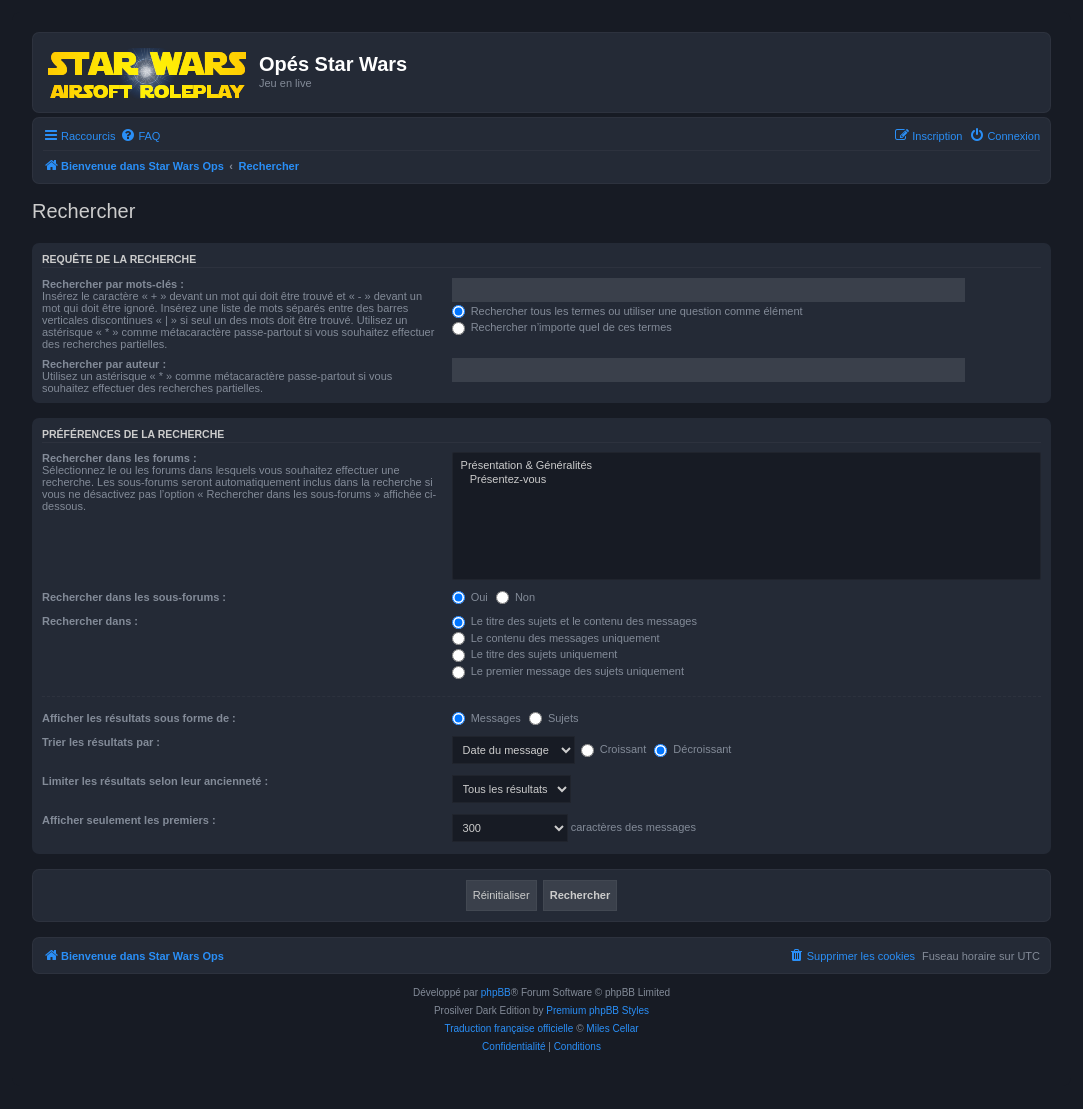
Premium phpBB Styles (597, 1010)
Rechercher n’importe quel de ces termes (562, 327)
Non (515, 597)
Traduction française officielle (508, 1028)
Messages (486, 718)
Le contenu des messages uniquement (556, 638)
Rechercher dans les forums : (119, 458)
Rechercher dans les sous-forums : (134, 597)
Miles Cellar (612, 1028)
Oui (470, 597)
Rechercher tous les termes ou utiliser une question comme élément (627, 311)
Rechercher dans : (90, 621)
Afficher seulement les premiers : (129, 820)
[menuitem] (140, 136)
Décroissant (692, 749)
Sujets (554, 718)
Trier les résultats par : (101, 742)
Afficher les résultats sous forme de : (139, 718)
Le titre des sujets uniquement (535, 654)
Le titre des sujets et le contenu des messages (574, 621)
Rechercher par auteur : (104, 364)
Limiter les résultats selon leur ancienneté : (155, 781)
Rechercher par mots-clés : (113, 284)
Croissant (614, 749)
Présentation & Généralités (746, 466)
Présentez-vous (746, 480)
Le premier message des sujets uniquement (568, 671)
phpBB (496, 992)
